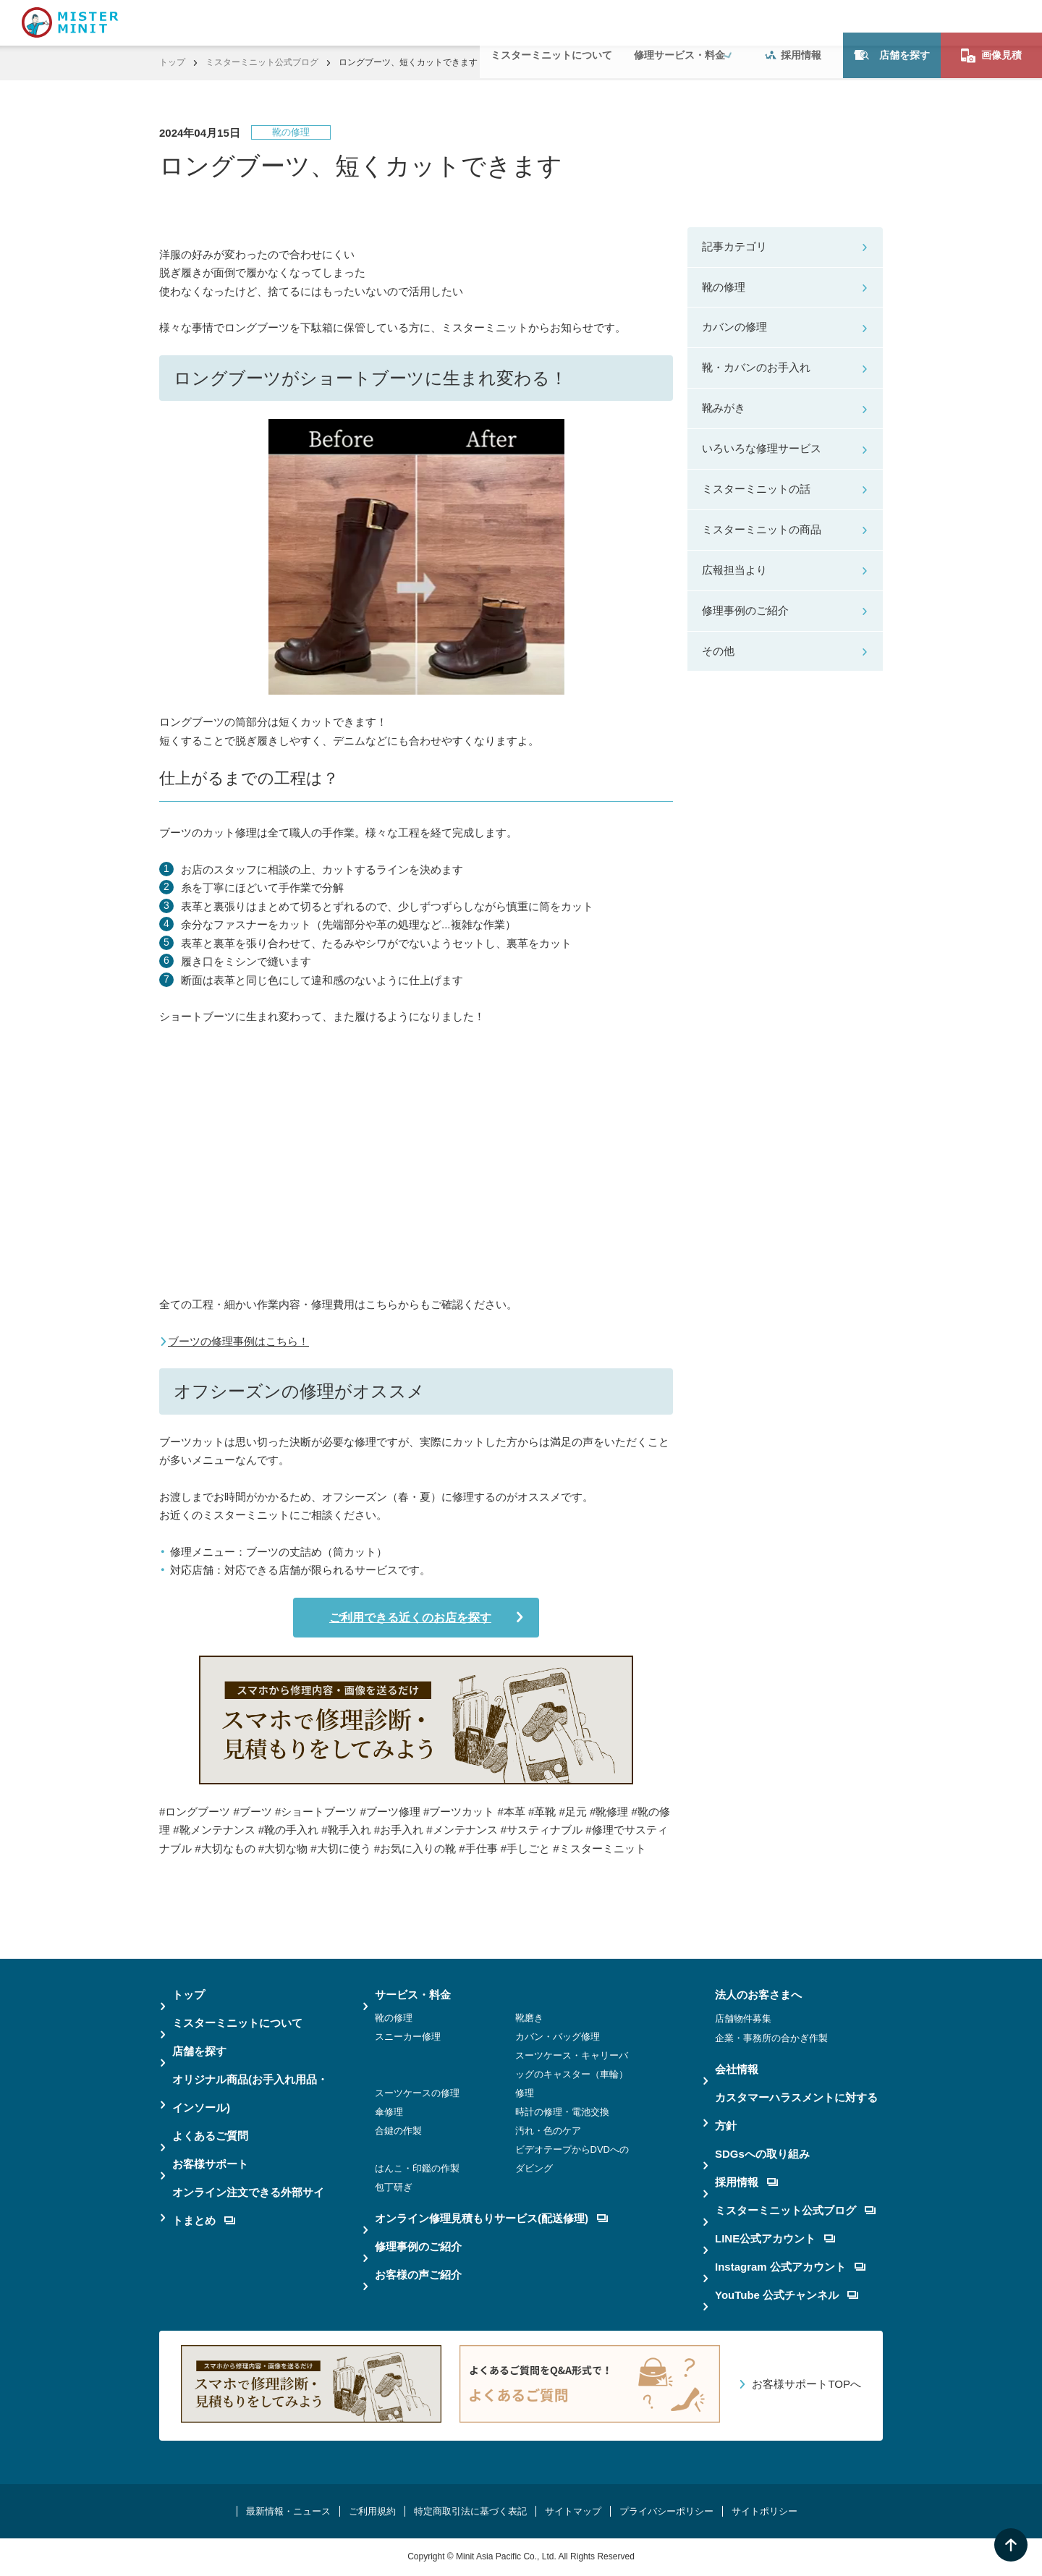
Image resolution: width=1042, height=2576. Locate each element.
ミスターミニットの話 (756, 489)
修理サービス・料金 (679, 22)
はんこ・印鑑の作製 (417, 2168)
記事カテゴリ (734, 246)
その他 (718, 651)
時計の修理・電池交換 (562, 2111)
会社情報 (736, 2069)
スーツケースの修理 (417, 2093)
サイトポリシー (764, 2511)
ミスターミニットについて (551, 22)
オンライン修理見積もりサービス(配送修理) (491, 2218)
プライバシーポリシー (666, 2511)
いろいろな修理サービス (761, 448)
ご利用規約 (372, 2511)
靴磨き (529, 2017)
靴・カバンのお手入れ (756, 367)
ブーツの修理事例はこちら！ (238, 1341)
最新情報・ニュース (288, 2511)
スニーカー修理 (408, 2036)
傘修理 (389, 2111)
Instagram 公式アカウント (790, 2267)
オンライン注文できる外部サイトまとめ (248, 2206)
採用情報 (793, 22)
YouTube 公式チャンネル (786, 2295)
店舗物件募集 (743, 2018)
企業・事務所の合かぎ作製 (771, 2038)
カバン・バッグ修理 (557, 2036)
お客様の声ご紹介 (418, 2274)
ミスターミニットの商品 (761, 529)
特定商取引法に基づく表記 (470, 2511)
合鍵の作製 (398, 2130)
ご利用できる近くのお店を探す (407, 1617)
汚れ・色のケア (548, 2130)
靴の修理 (723, 287)
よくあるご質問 (210, 2136)
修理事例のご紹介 (745, 610)
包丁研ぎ (393, 2187)
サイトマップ (573, 2511)
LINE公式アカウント (775, 2238)
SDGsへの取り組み (762, 2154)
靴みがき (723, 408)
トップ (172, 62)
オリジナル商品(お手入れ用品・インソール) (250, 2093)
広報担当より (734, 570)
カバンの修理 (734, 327)
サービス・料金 (413, 1994)
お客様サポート (210, 2164)
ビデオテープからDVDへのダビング (572, 2159)
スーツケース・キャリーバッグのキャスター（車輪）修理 (571, 2074)
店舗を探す (892, 22)
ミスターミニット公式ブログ (262, 62)
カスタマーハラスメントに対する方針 (796, 2111)
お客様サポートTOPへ (806, 2384)
